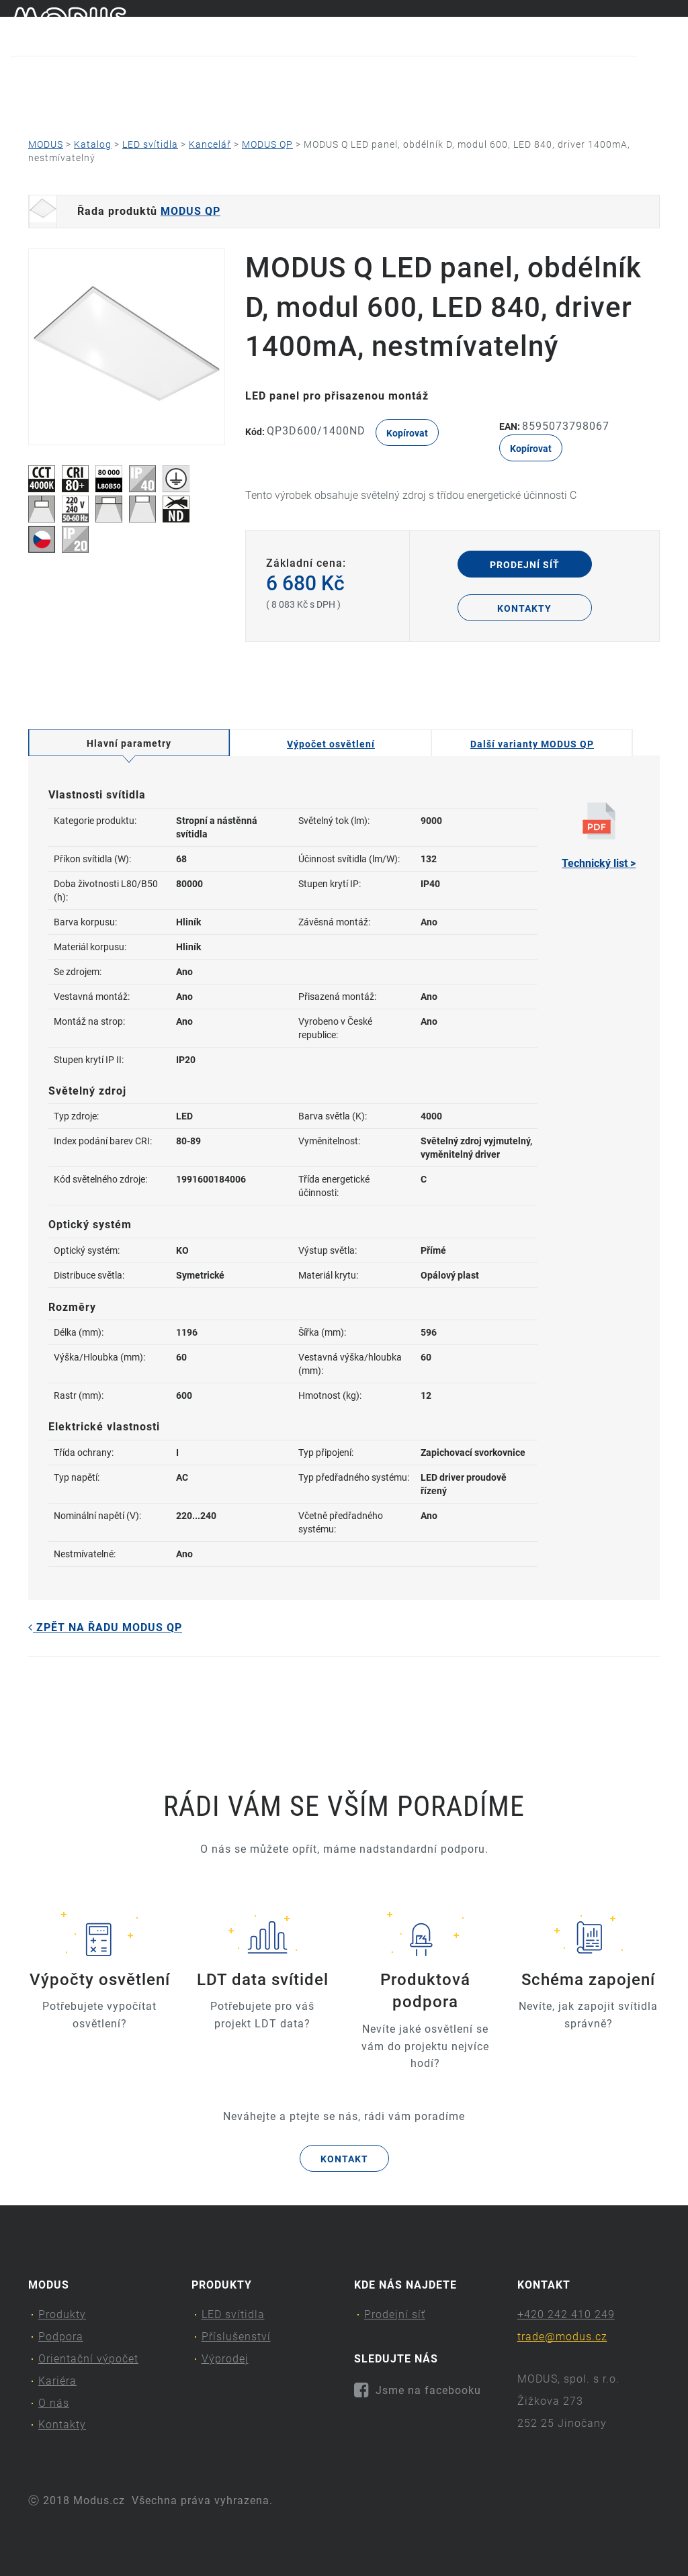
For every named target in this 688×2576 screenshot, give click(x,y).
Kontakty (587, 104)
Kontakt (344, 2159)
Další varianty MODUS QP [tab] (532, 744)
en (671, 25)
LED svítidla (150, 144)
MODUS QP (267, 144)
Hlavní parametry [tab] (129, 743)
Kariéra (402, 104)
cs (648, 25)
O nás (489, 104)
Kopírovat (407, 433)
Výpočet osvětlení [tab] (331, 744)
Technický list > (599, 836)
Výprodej (225, 2358)
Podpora (153, 104)
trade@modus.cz (562, 2336)
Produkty (46, 104)
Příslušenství (236, 2336)
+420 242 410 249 (566, 2314)
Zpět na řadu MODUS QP (105, 1627)
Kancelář (210, 144)
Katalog (93, 144)
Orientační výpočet (282, 104)
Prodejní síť (525, 564)
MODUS (45, 144)
